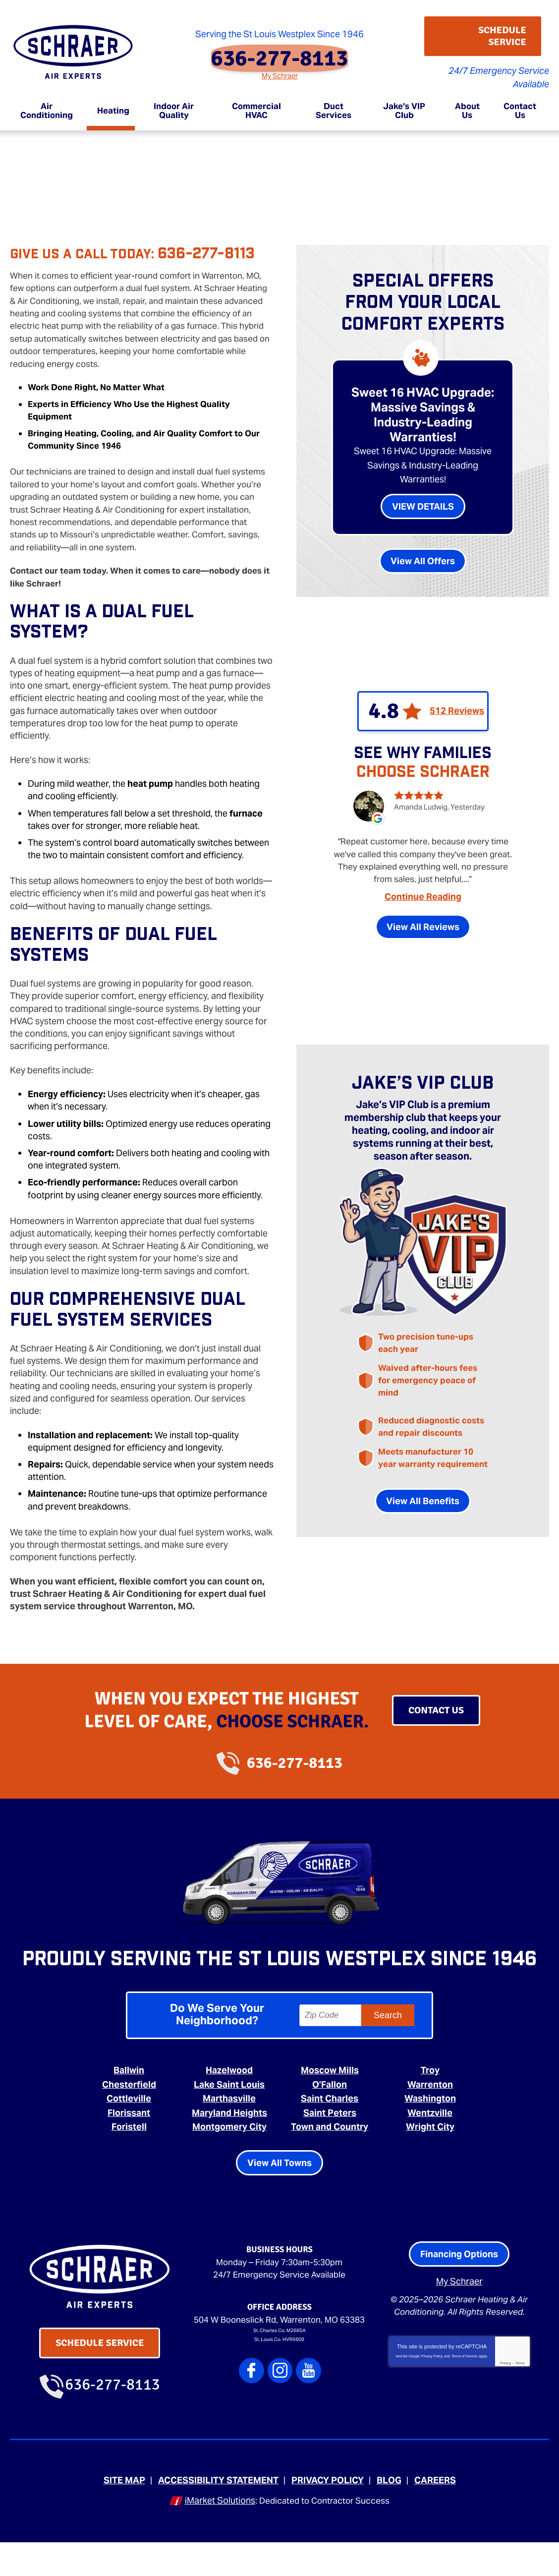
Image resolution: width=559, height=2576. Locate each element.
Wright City (430, 2157)
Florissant (129, 2143)
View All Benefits (422, 1512)
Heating (53, 144)
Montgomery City (229, 2157)
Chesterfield (129, 2116)
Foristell (129, 2157)
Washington (430, 2130)
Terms (520, 2400)
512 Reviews (457, 706)
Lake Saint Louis (229, 2116)
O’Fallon (329, 2116)
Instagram (280, 2417)
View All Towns (279, 2200)
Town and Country (329, 2157)
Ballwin (128, 2103)
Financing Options (459, 2291)
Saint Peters (329, 2143)
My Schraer (280, 68)
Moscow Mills (330, 2103)
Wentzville (429, 2143)
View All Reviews (423, 927)
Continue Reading (423, 896)
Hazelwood (229, 2103)
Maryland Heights (229, 2143)
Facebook (254, 2417)
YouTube (306, 2417)
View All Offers (423, 555)
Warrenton (430, 2116)
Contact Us (436, 1705)
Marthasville (229, 2130)
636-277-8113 (279, 50)
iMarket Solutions (217, 2534)
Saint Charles (329, 2130)
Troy (430, 2103)
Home (21, 144)
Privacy (505, 2400)
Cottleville (129, 2130)
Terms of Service (464, 2394)
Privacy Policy (432, 2394)
